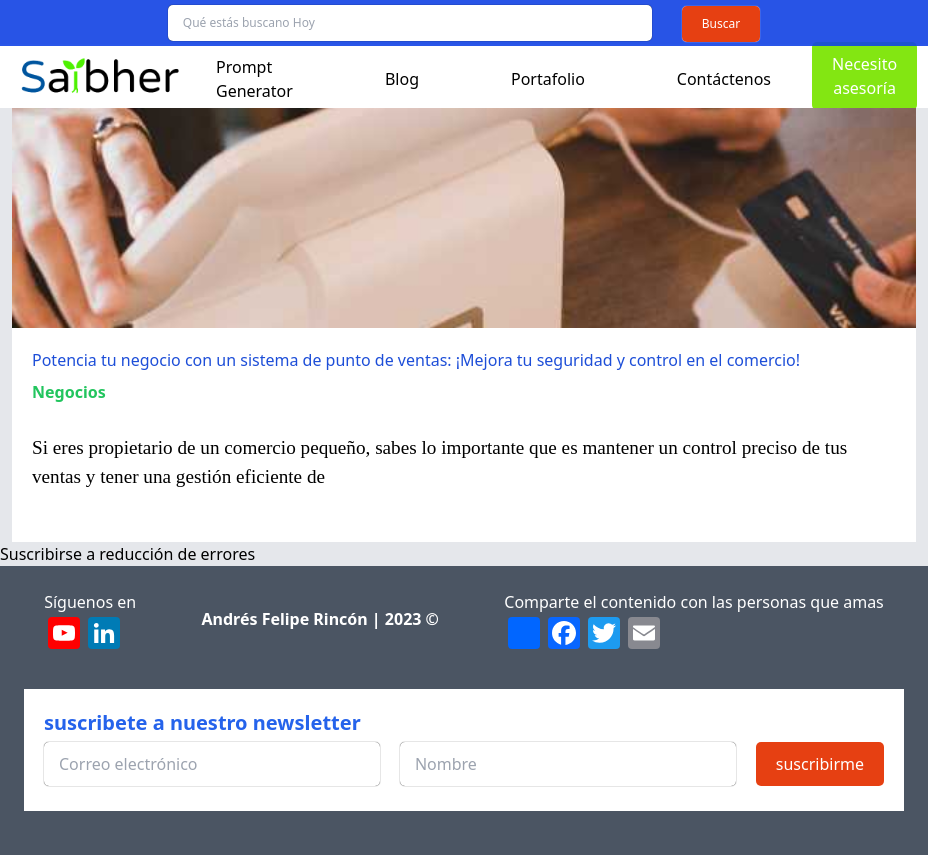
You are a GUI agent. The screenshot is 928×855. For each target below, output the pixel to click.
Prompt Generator (254, 79)
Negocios (69, 392)
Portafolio (548, 79)
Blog (402, 79)
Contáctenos (724, 79)
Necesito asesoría (864, 76)
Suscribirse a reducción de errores (127, 554)
